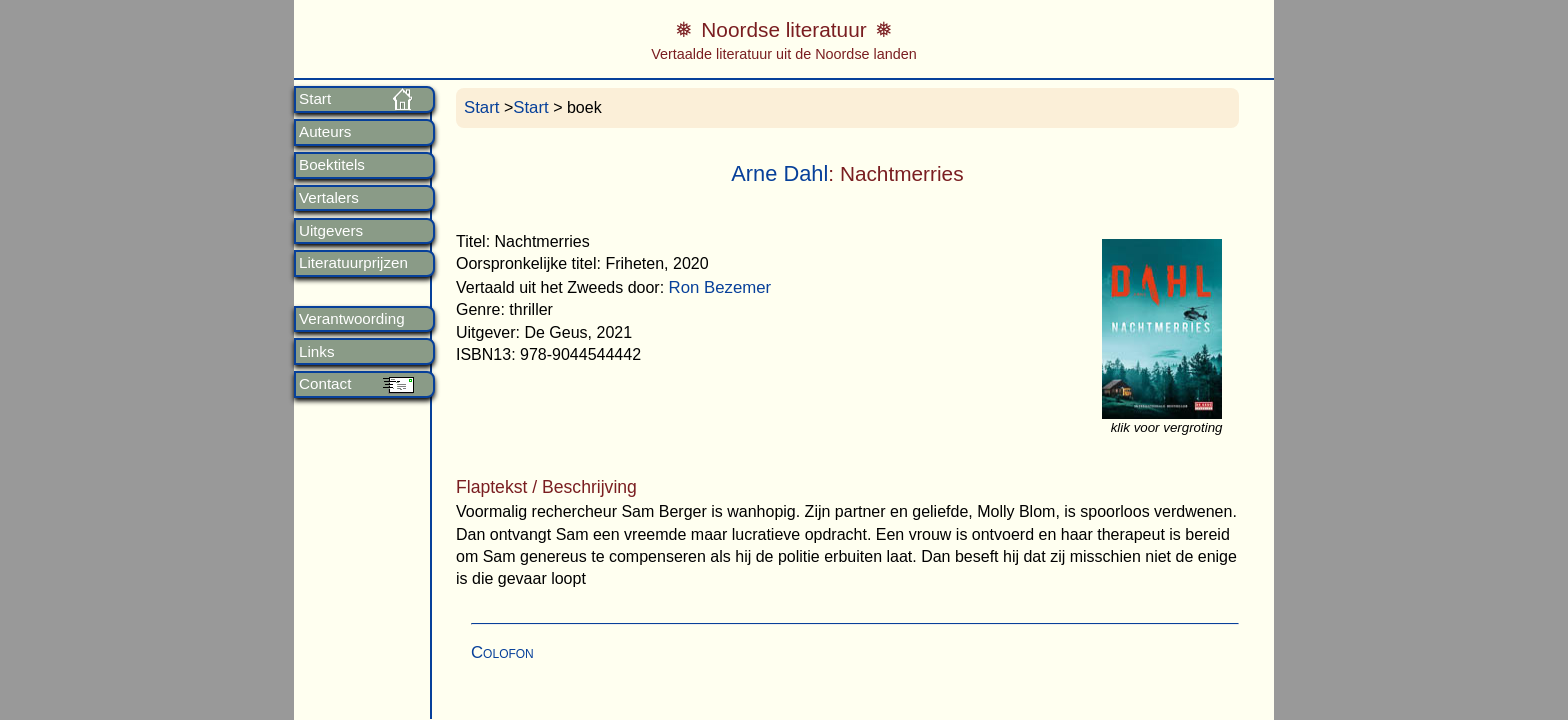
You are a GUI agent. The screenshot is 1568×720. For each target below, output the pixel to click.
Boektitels (332, 165)
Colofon (502, 652)
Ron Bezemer (720, 287)
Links (316, 352)
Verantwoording (352, 319)
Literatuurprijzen (353, 263)
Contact (325, 384)
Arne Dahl (779, 173)
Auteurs (325, 132)
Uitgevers (331, 231)
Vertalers (329, 198)
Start (315, 99)
